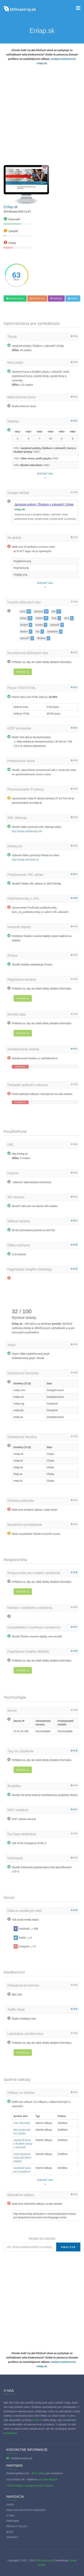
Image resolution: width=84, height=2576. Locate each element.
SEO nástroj (38, 2473)
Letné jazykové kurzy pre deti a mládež (22, 2158)
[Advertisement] (42, 114)
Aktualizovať (37, 298)
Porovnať (56, 298)
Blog (9, 2531)
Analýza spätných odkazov (26, 2510)
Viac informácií (21, 2123)
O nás (10, 2515)
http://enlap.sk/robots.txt (25, 859)
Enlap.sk (11, 207)
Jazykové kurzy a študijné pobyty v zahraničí (23, 2144)
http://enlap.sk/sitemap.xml (27, 831)
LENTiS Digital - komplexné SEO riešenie (29, 2485)
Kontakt (12, 2537)
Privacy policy (16, 2526)
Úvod (10, 2504)
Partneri (12, 2520)
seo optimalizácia (47, 2479)
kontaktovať (10, 2433)
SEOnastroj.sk (44, 2560)
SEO (37, 2420)
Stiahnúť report (15, 298)
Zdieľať (72, 298)
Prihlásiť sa (22, 671)
